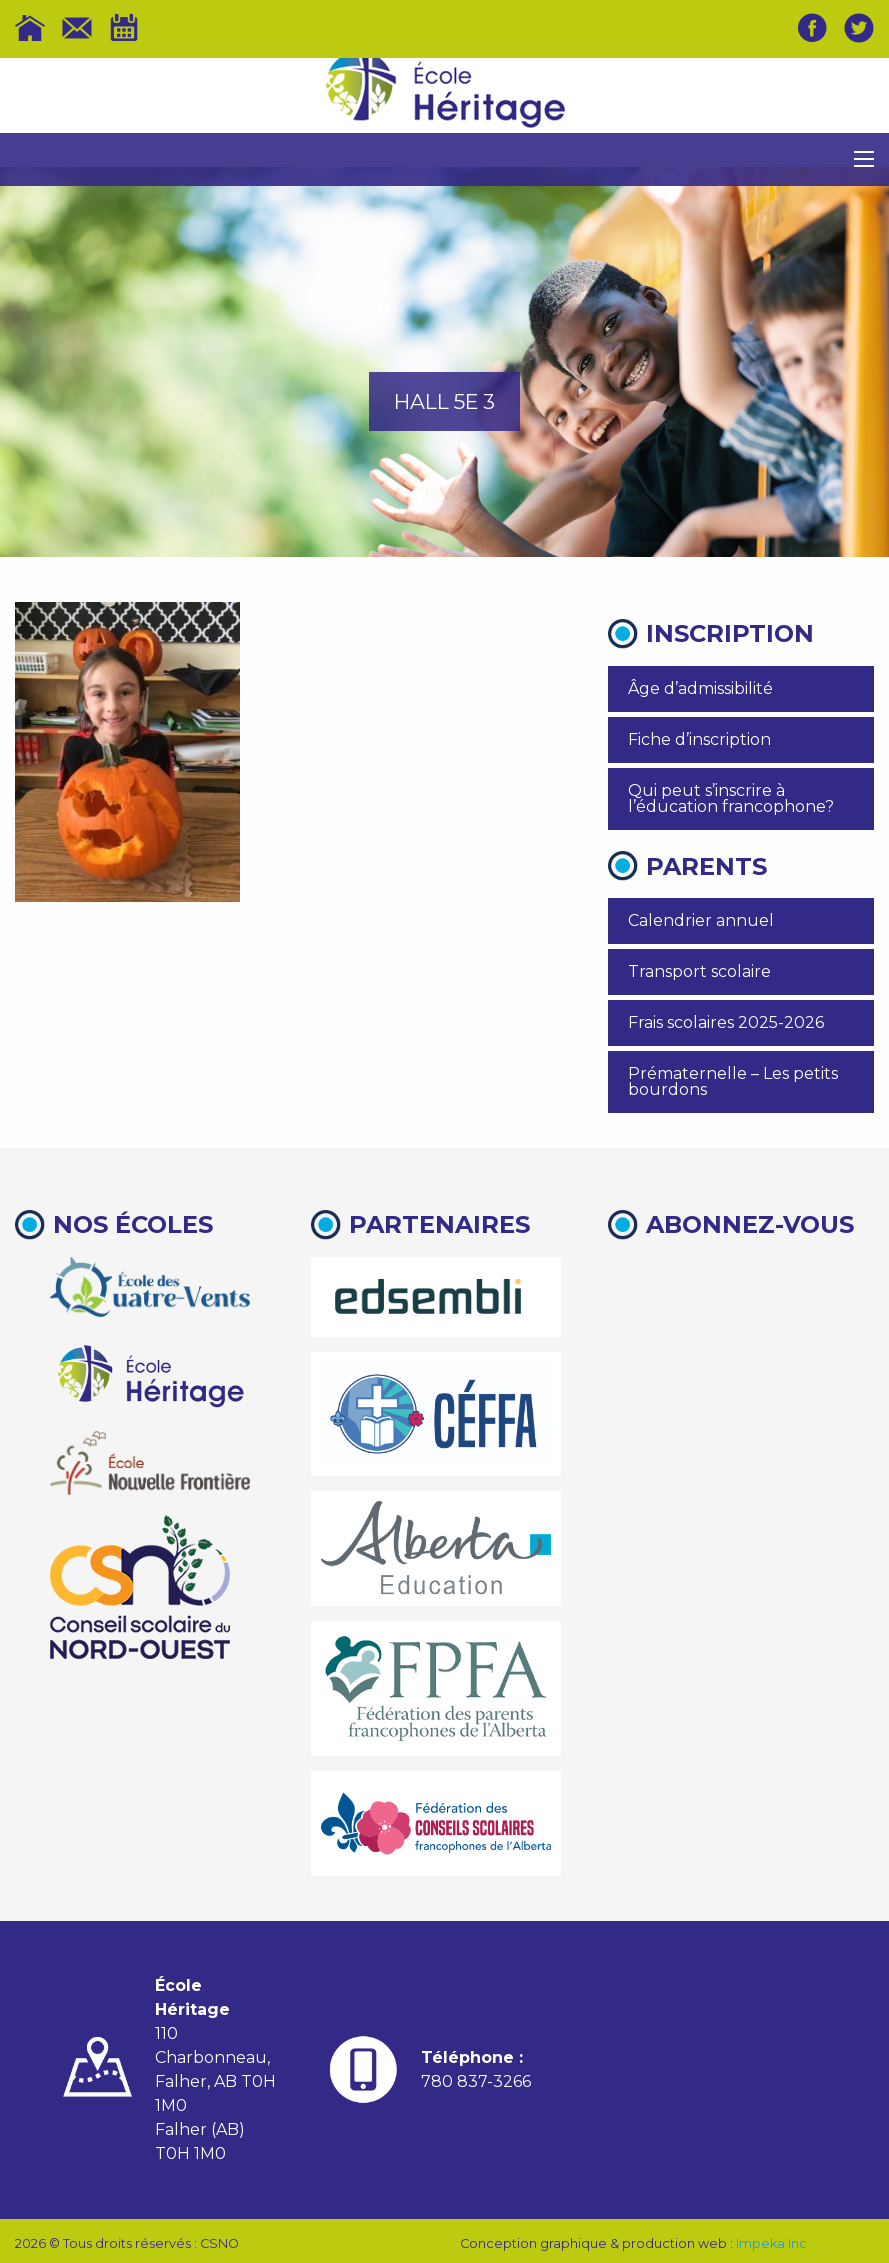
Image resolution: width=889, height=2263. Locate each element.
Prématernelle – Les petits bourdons (733, 1081)
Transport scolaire (699, 971)
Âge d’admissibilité (700, 688)
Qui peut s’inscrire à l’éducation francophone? (731, 798)
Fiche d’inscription (699, 739)
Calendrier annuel (701, 920)
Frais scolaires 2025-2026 (726, 1022)
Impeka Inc (771, 2243)
